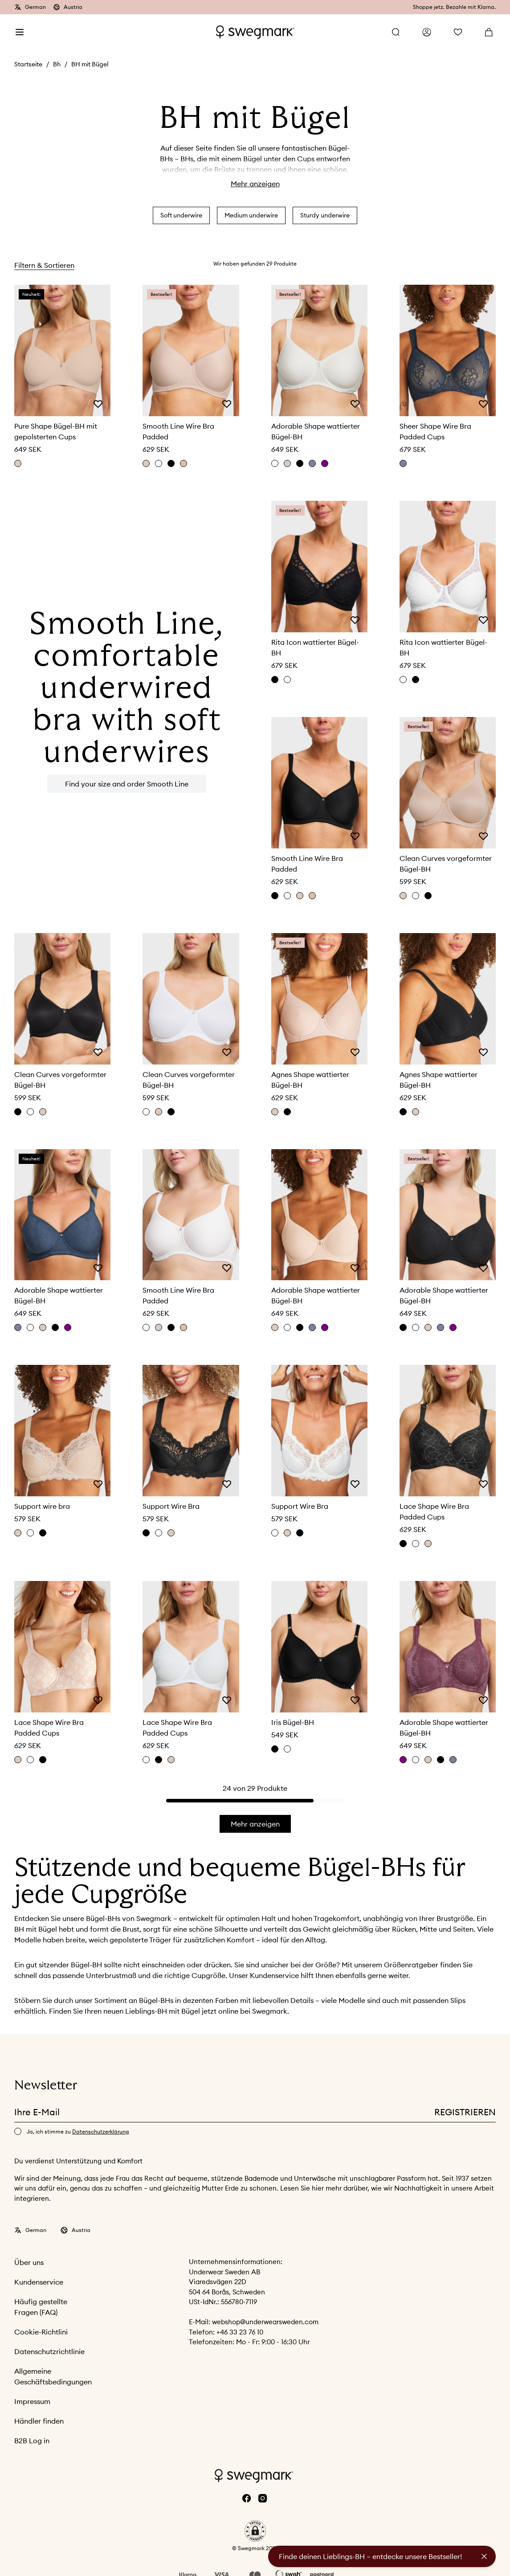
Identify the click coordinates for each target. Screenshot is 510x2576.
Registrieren (465, 2111)
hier (319, 2188)
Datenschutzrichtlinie (49, 2351)
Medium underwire (251, 215)
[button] (255, 2531)
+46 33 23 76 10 (239, 2332)
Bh (57, 64)
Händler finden (39, 2420)
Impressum (32, 2401)
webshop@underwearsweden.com (265, 2322)
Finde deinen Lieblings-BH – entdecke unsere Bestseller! (370, 2556)
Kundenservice (38, 2281)
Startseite (28, 64)
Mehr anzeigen (255, 183)
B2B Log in (31, 2440)
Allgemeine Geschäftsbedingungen (53, 2376)
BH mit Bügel (89, 64)
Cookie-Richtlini (41, 2331)
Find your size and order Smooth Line (126, 783)
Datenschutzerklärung (100, 2131)
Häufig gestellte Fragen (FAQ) (40, 2307)
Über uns (29, 2262)
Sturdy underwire (325, 215)
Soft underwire (181, 215)
